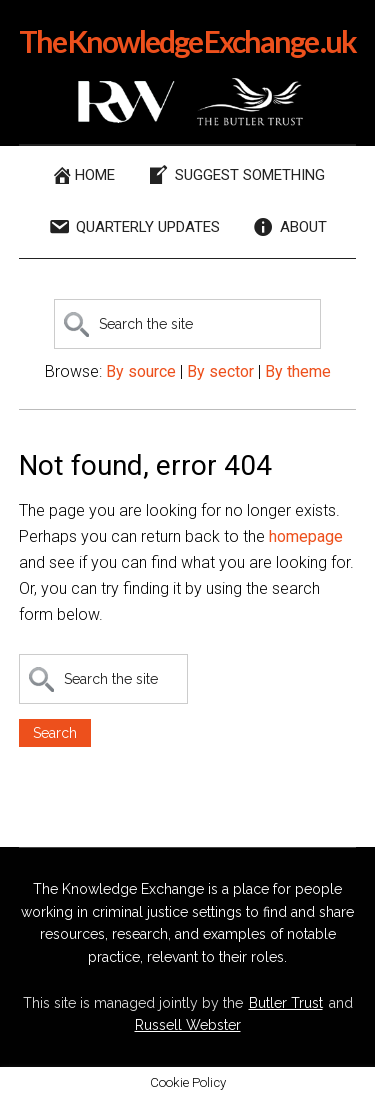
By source (141, 371)
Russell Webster (188, 1025)
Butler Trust (286, 1003)
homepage (306, 536)
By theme (298, 371)
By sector (220, 371)
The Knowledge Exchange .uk (187, 41)
